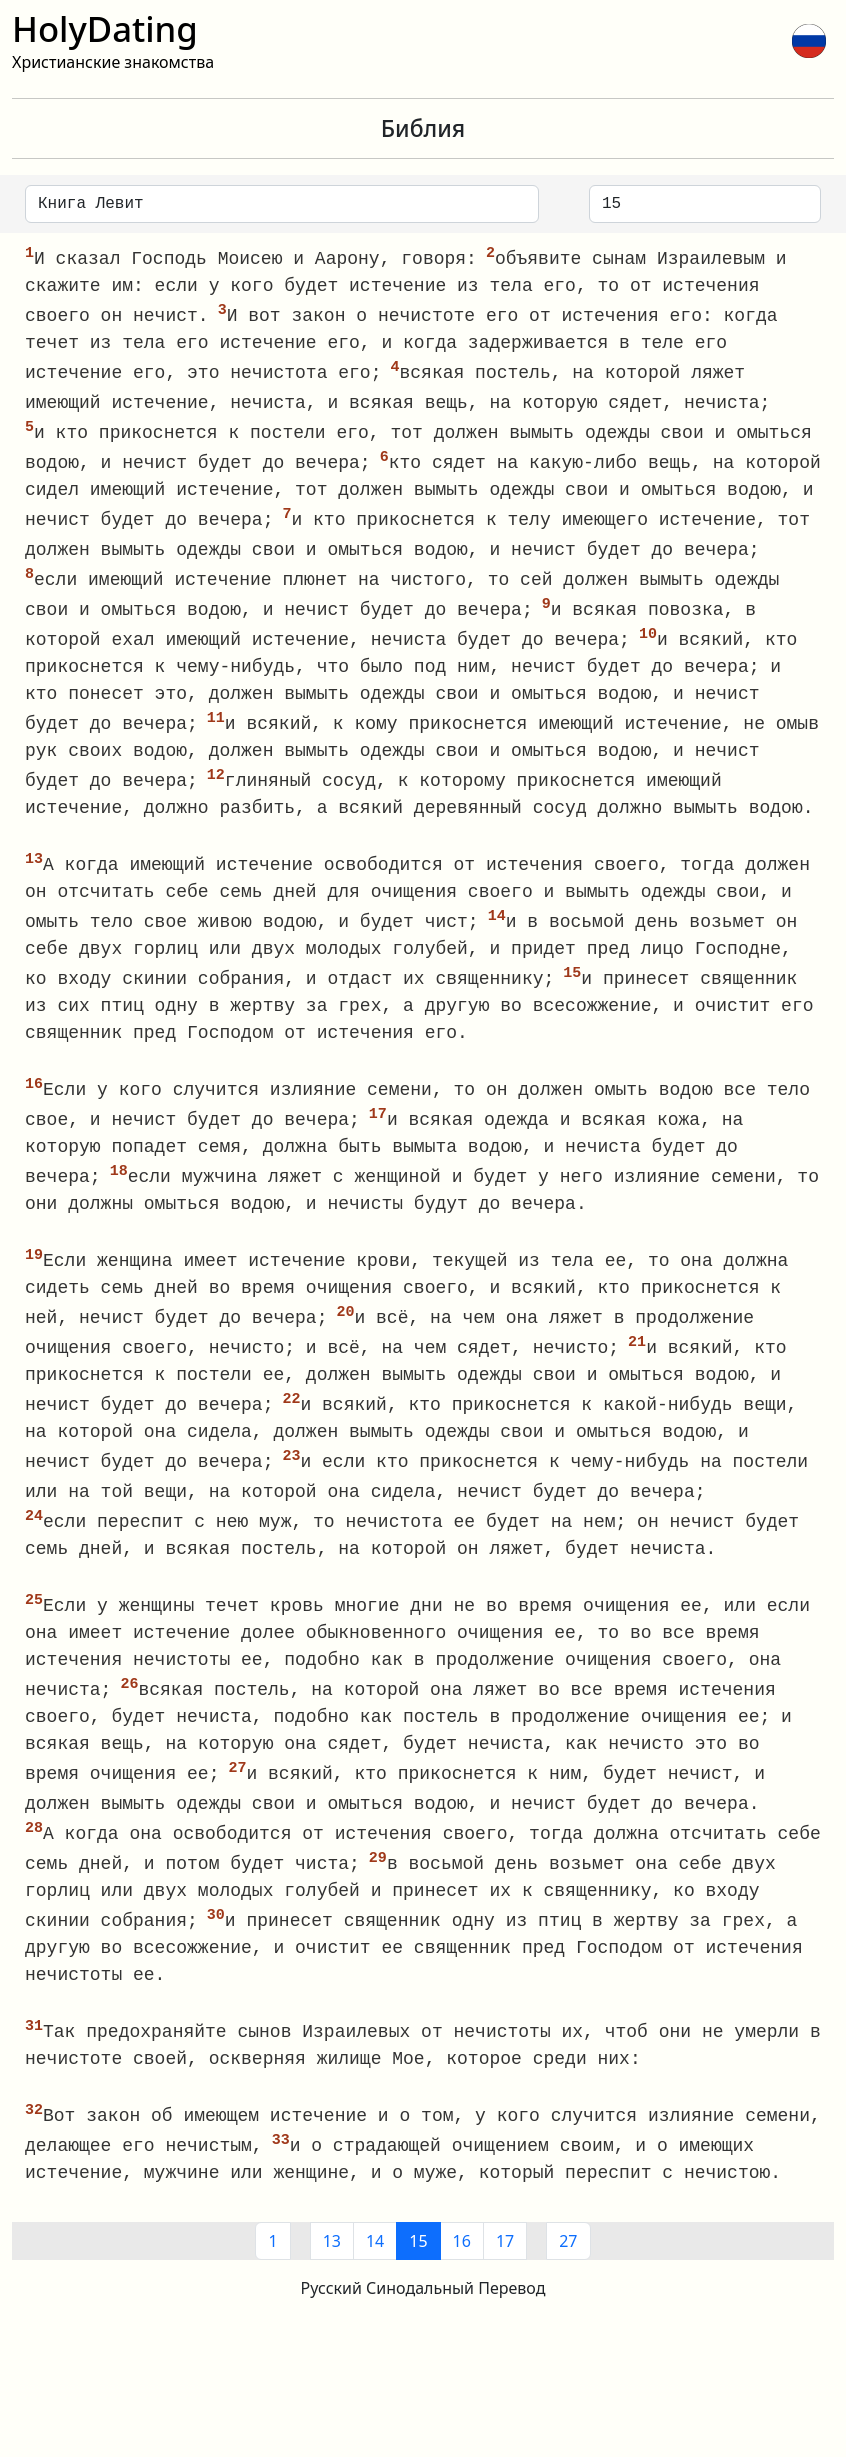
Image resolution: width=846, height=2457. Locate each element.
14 (375, 2277)
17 (505, 2277)
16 (462, 2277)
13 (332, 2277)
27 (568, 2277)
